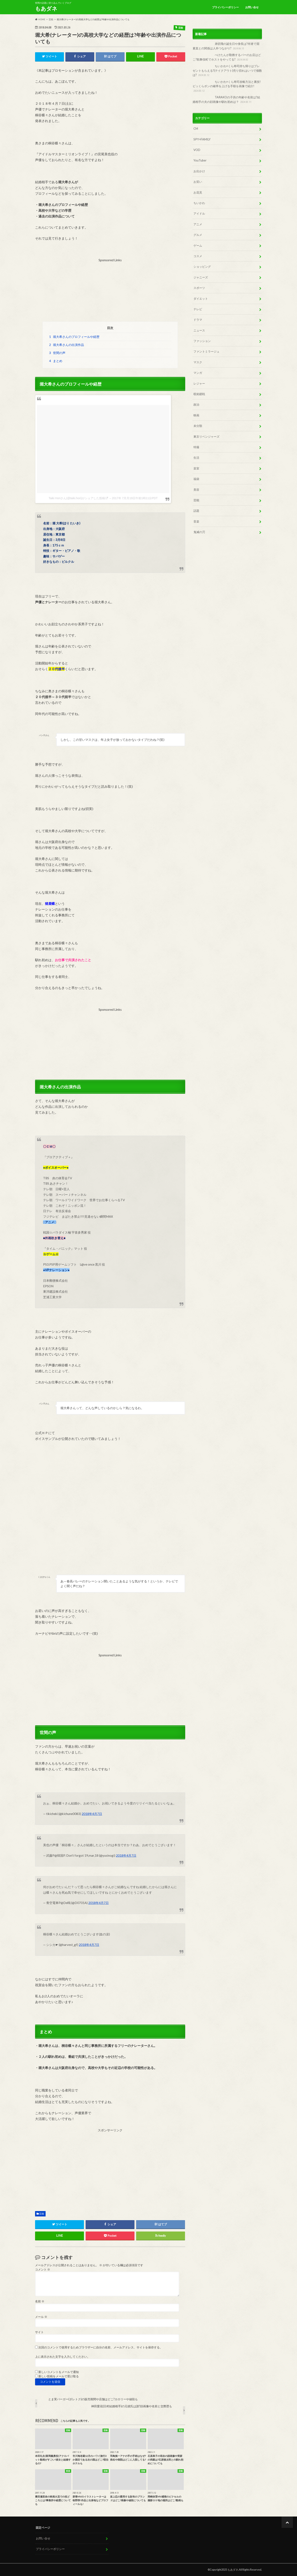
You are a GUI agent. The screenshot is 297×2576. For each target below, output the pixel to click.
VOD (196, 150)
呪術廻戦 (199, 394)
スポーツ (199, 288)
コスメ (197, 256)
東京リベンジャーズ (206, 436)
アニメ (197, 224)
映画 (196, 415)
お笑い (197, 181)
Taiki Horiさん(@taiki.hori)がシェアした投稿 (77, 498)
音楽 (196, 521)
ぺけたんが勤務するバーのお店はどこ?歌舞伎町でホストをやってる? (227, 57)
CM (195, 128)
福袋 (196, 479)
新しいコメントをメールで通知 (58, 2372)
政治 (196, 404)
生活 (196, 457)
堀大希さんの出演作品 (66, 345)
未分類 (197, 426)
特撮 (196, 447)
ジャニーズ (200, 277)
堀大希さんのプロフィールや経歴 (74, 336)
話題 (196, 510)
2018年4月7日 (92, 1814)
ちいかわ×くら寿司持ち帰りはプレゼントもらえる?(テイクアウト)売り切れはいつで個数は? (227, 70)
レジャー (199, 383)
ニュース (199, 330)
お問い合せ (252, 7)
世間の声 (57, 353)
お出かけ (199, 171)
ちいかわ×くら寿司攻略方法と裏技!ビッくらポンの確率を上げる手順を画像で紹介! (227, 86)
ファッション (202, 341)
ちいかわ (199, 203)
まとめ (55, 361)
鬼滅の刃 (199, 532)
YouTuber (200, 160)
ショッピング (202, 266)
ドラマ (197, 319)
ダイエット (200, 298)
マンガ (197, 372)
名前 (39, 2301)
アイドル (199, 213)
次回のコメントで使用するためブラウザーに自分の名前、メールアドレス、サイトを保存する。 (100, 2347)
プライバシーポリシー (225, 7)
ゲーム (197, 245)
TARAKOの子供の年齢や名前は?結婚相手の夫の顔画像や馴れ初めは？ (226, 99)
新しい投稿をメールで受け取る (58, 2376)
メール (41, 2316)
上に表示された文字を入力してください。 (62, 2356)
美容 (196, 489)
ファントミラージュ (206, 351)
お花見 (197, 192)
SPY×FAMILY (202, 139)
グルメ (197, 234)
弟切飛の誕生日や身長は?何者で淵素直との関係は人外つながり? (226, 46)
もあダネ (46, 8)
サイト (39, 2332)
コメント (42, 2269)
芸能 (41, 2213)
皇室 (196, 468)
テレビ (197, 309)
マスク (197, 362)
